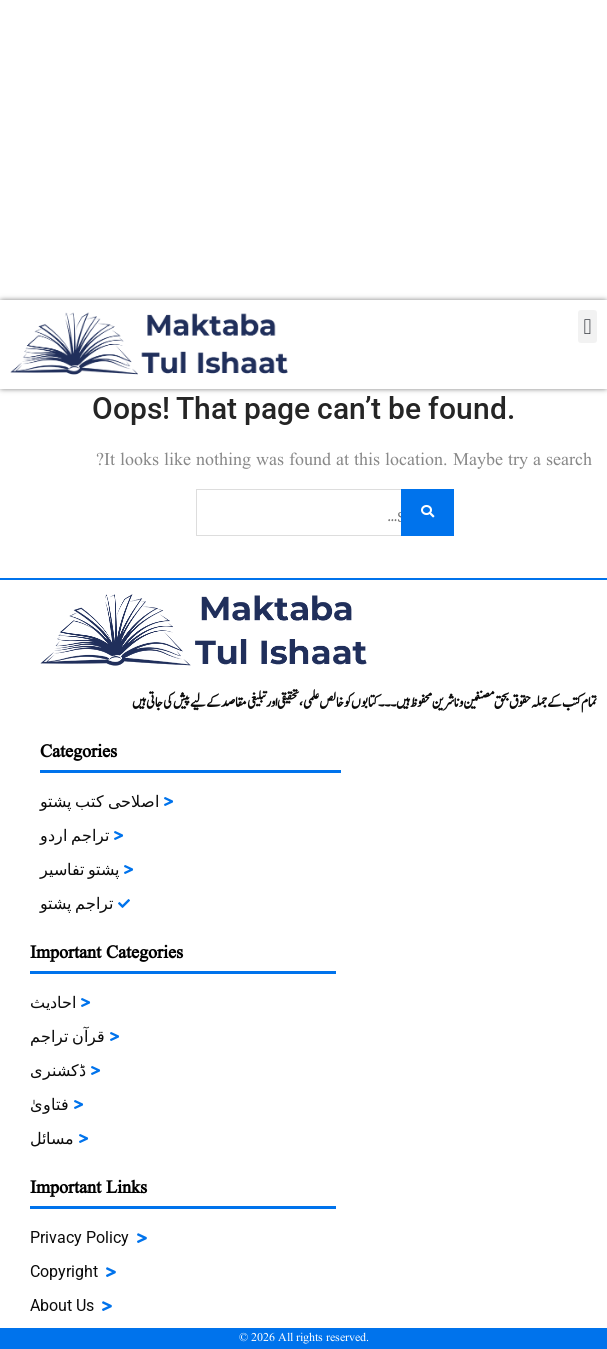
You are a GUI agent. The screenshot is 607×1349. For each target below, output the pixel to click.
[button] (587, 326)
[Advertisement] (303, 150)
